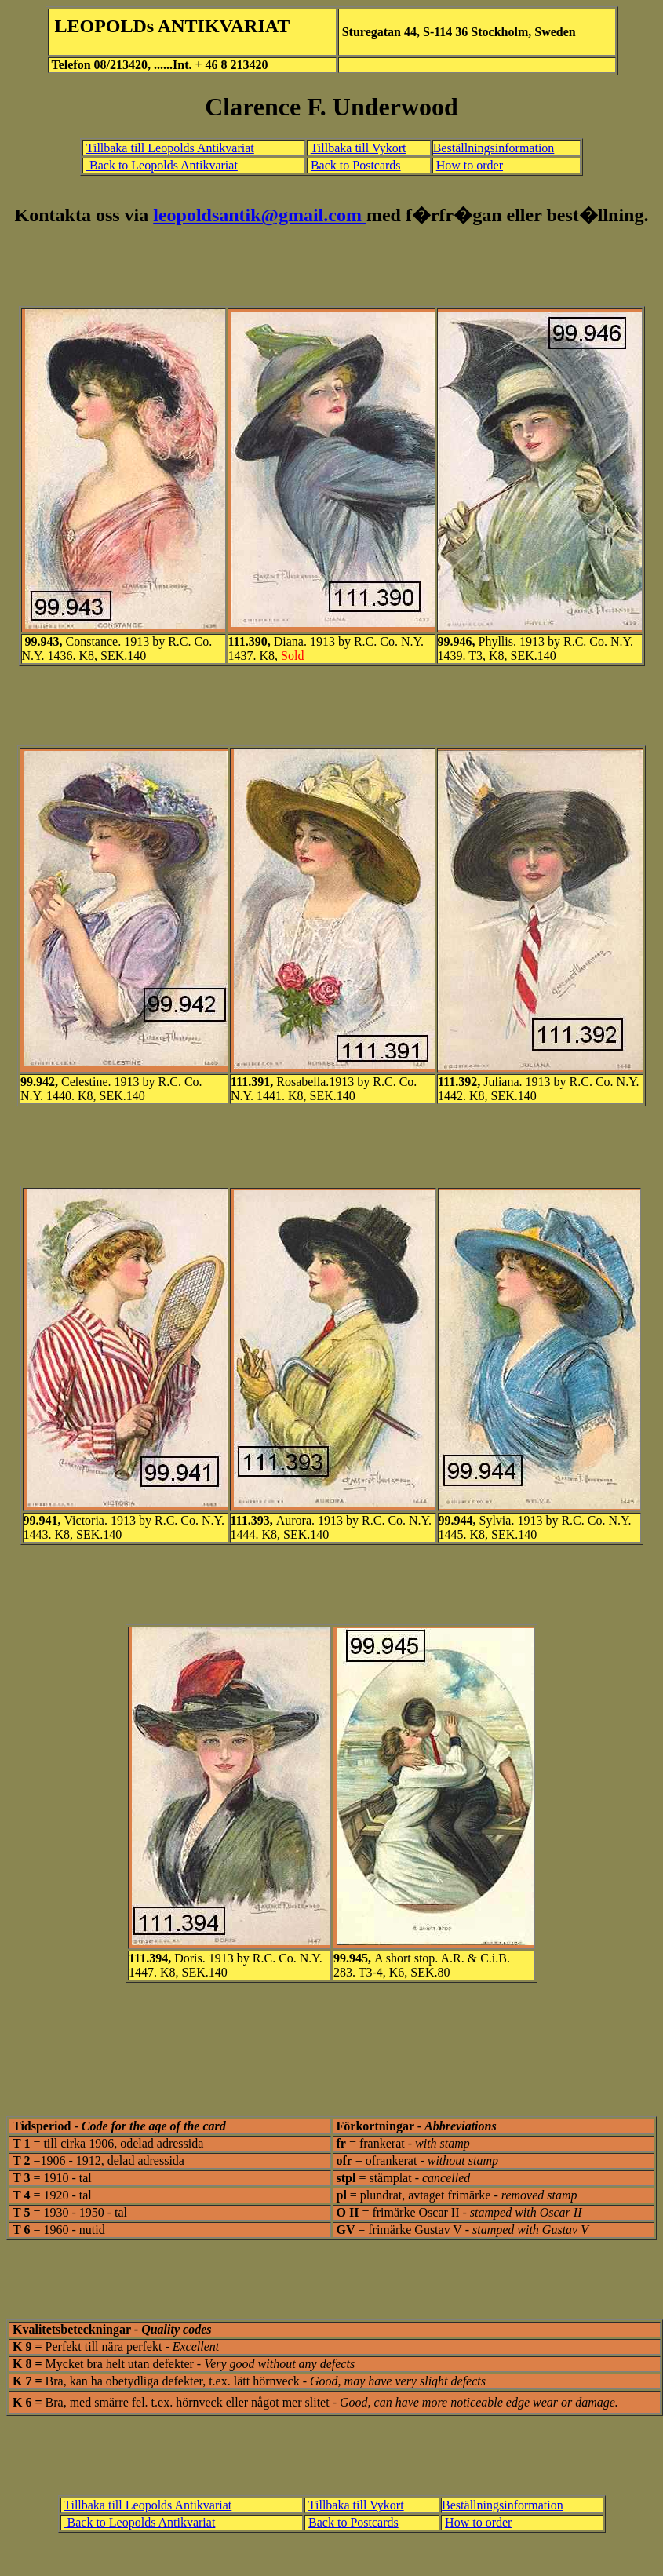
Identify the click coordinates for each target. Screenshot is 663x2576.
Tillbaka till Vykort (358, 148)
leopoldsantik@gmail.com (259, 215)
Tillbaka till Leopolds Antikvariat (170, 148)
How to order (469, 165)
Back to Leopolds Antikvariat (162, 165)
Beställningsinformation (494, 148)
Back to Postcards (356, 165)
